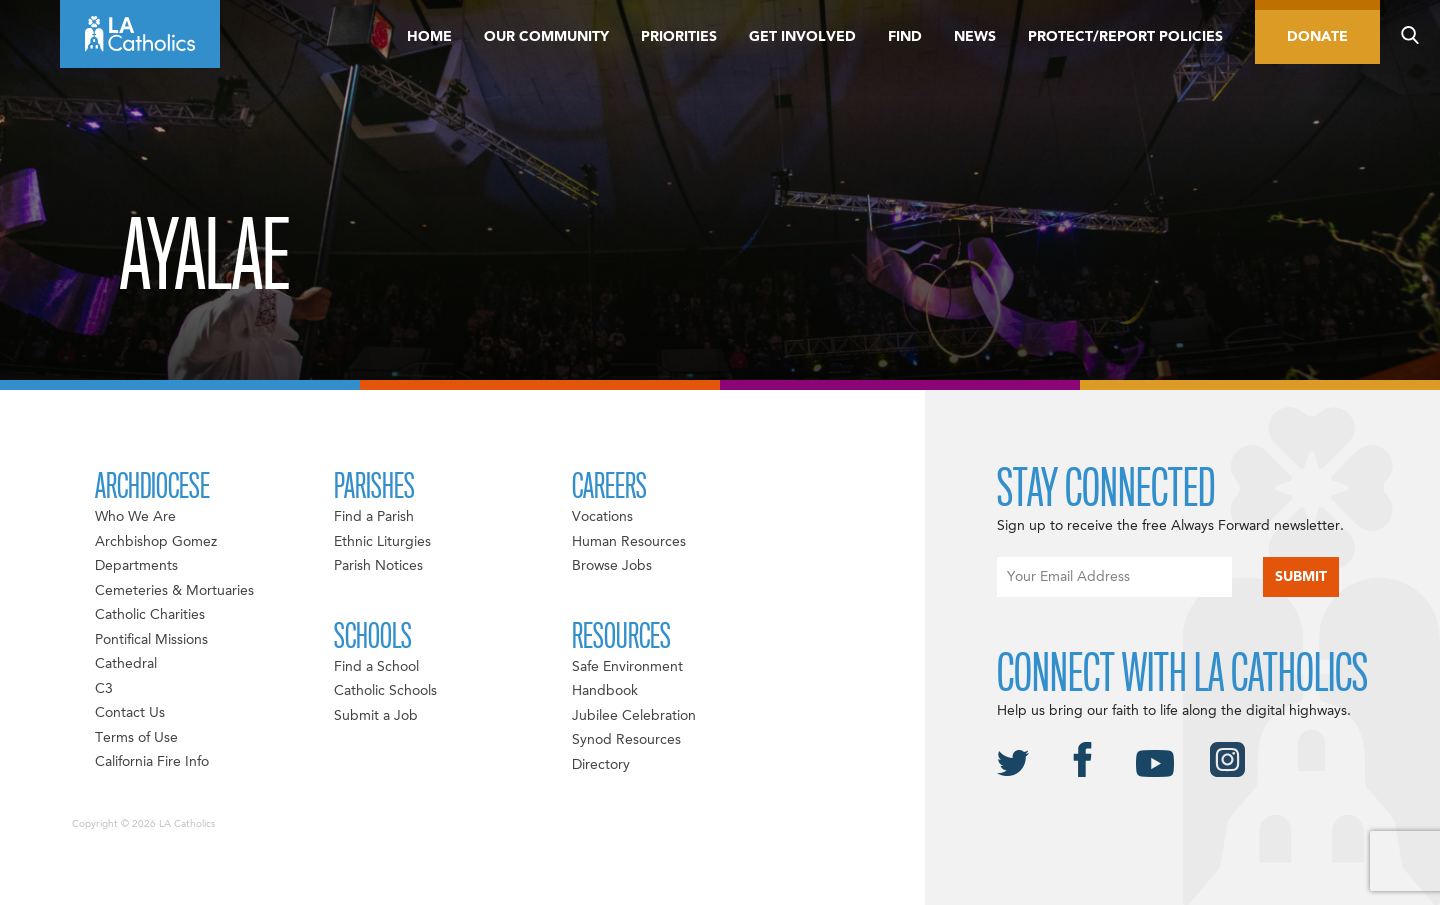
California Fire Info (152, 762)
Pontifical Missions (151, 640)
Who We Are (135, 517)
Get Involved (802, 37)
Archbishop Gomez (156, 542)
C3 (104, 689)
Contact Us (130, 713)
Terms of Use (136, 738)
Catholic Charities (150, 615)
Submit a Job (376, 716)
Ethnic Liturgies (382, 542)
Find (905, 37)
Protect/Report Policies (1125, 37)
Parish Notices (378, 566)
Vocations (602, 517)
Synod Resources (626, 740)
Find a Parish (374, 517)
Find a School (376, 667)
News (975, 37)
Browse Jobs (612, 566)
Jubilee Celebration (634, 716)
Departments (136, 566)
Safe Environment (627, 667)
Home (429, 37)
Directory (601, 765)
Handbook (605, 691)
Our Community (546, 37)
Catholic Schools (385, 691)
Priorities (679, 37)
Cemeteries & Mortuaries (174, 591)
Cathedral (126, 664)
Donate (1317, 37)
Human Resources (629, 542)
